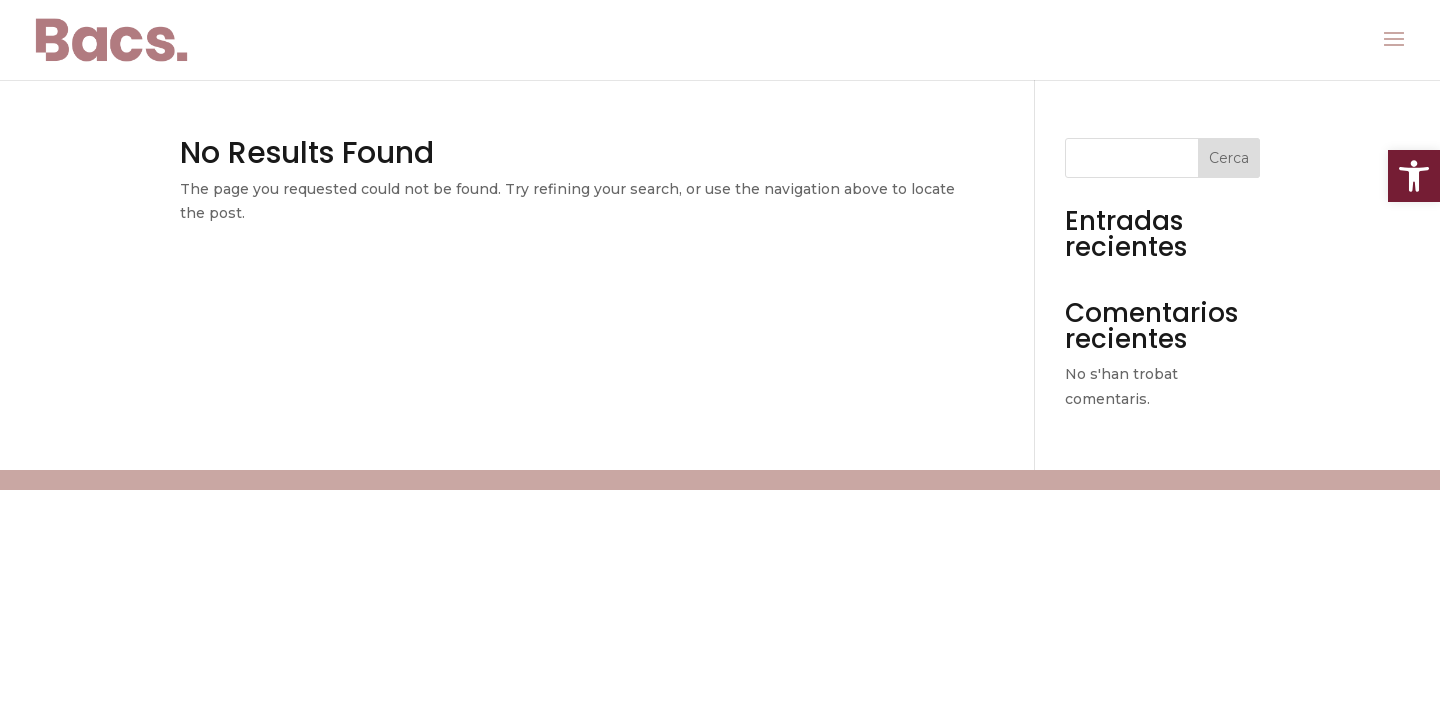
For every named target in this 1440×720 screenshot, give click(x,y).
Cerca (1229, 158)
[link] (1414, 176)
